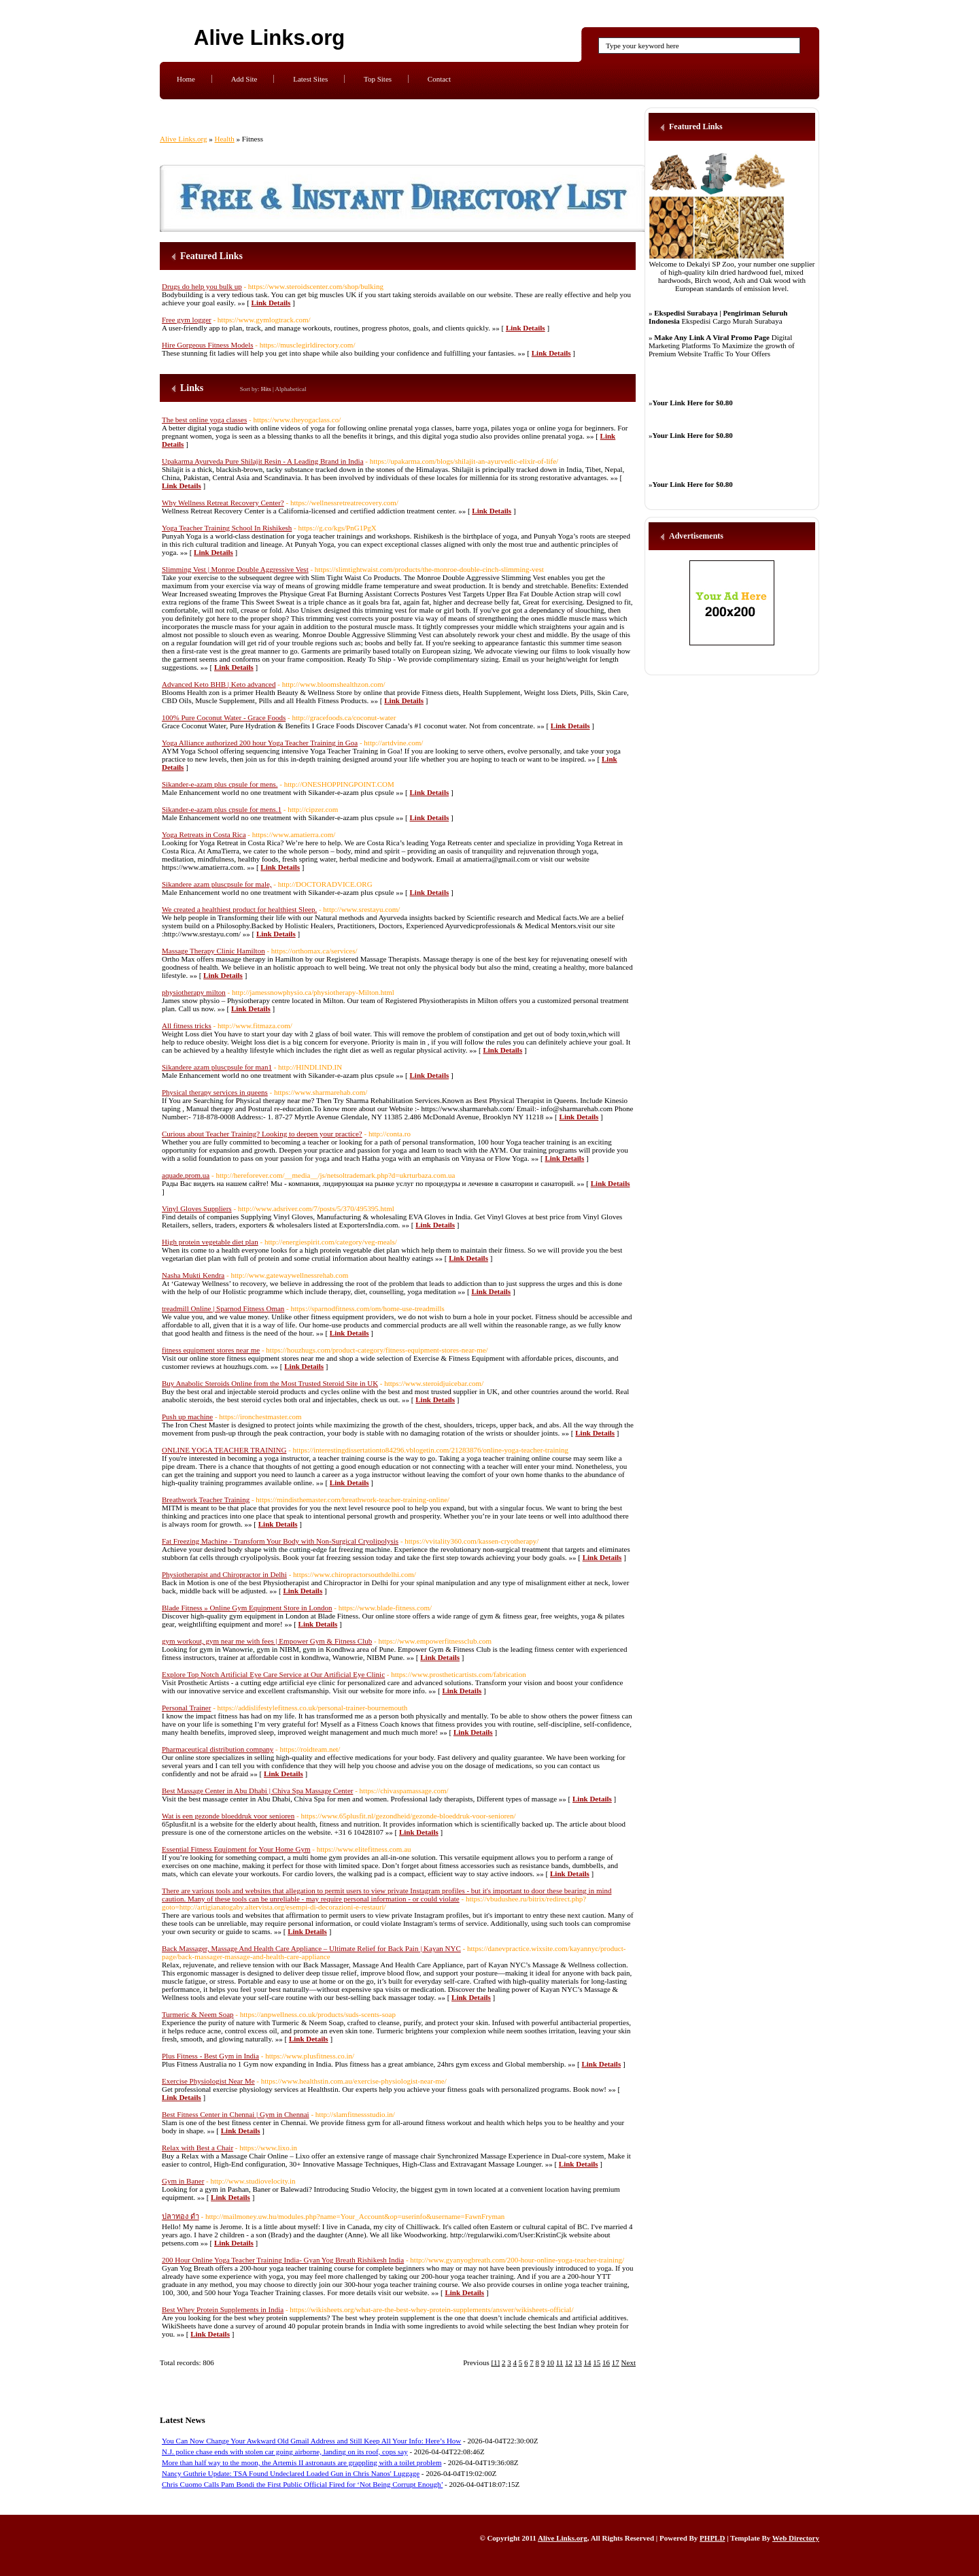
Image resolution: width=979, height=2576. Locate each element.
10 (550, 2362)
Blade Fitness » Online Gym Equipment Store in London (247, 1608)
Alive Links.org (269, 38)
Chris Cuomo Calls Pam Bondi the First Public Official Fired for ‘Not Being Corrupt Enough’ (302, 2484)
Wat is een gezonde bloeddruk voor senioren (228, 1816)
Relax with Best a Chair (197, 2147)
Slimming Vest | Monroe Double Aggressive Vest (235, 569)
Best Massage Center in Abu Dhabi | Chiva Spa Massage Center (257, 1790)
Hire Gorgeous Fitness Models (208, 345)
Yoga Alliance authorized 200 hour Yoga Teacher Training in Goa (260, 743)
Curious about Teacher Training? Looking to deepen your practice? (262, 1134)
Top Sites (378, 79)
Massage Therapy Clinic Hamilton (213, 951)
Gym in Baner (183, 2181)
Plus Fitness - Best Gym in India (210, 2056)
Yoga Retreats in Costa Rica (204, 834)
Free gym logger (186, 320)
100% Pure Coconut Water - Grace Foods (224, 717)
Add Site (244, 79)
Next (628, 2362)
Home (186, 79)
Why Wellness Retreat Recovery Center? (223, 502)
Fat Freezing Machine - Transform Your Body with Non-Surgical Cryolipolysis (280, 1541)
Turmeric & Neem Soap (198, 2014)
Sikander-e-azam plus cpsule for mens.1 (221, 809)
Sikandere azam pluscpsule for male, (217, 884)
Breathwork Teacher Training (206, 1499)
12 (568, 2362)
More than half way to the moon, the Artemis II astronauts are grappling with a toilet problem (301, 2462)
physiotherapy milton (194, 992)
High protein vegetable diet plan (210, 1242)
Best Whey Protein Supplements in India (223, 2309)
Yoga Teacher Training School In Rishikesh (227, 528)
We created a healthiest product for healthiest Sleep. (239, 909)
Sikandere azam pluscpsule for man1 (217, 1067)
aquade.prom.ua (185, 1175)
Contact (439, 79)
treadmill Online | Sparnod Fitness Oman (223, 1308)
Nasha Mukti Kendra (193, 1275)
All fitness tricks (186, 1025)
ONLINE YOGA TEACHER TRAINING (224, 1450)
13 (578, 2362)
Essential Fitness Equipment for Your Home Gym (236, 1849)
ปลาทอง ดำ (180, 2216)
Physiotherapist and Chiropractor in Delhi (224, 1574)
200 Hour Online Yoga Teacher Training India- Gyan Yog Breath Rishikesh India (283, 2260)
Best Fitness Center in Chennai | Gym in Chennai (235, 2114)
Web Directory (795, 2538)
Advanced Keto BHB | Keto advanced (218, 684)
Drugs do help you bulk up (202, 286)
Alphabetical (291, 389)
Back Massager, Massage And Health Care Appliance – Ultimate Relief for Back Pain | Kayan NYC (311, 1948)
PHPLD (712, 2538)
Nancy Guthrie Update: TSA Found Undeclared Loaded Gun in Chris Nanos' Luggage (290, 2473)
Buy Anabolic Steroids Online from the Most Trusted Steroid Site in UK (270, 1383)
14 (587, 2362)
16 (606, 2362)
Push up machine (187, 1416)
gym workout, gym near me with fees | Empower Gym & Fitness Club (267, 1641)
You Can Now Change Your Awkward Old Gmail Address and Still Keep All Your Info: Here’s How (311, 2441)
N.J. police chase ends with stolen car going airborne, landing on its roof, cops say (285, 2451)
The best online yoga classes (204, 420)
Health (224, 139)
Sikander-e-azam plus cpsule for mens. (220, 784)
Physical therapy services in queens (215, 1092)
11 (560, 2362)
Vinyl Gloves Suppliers (197, 1208)
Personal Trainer (186, 1708)
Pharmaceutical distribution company (217, 1749)
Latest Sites (310, 79)
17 (615, 2362)
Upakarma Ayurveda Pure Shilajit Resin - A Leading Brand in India (263, 461)
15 (596, 2362)
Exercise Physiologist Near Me (208, 2081)
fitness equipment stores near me (211, 1350)
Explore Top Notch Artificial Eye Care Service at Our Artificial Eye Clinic (273, 1674)
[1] (495, 2362)
